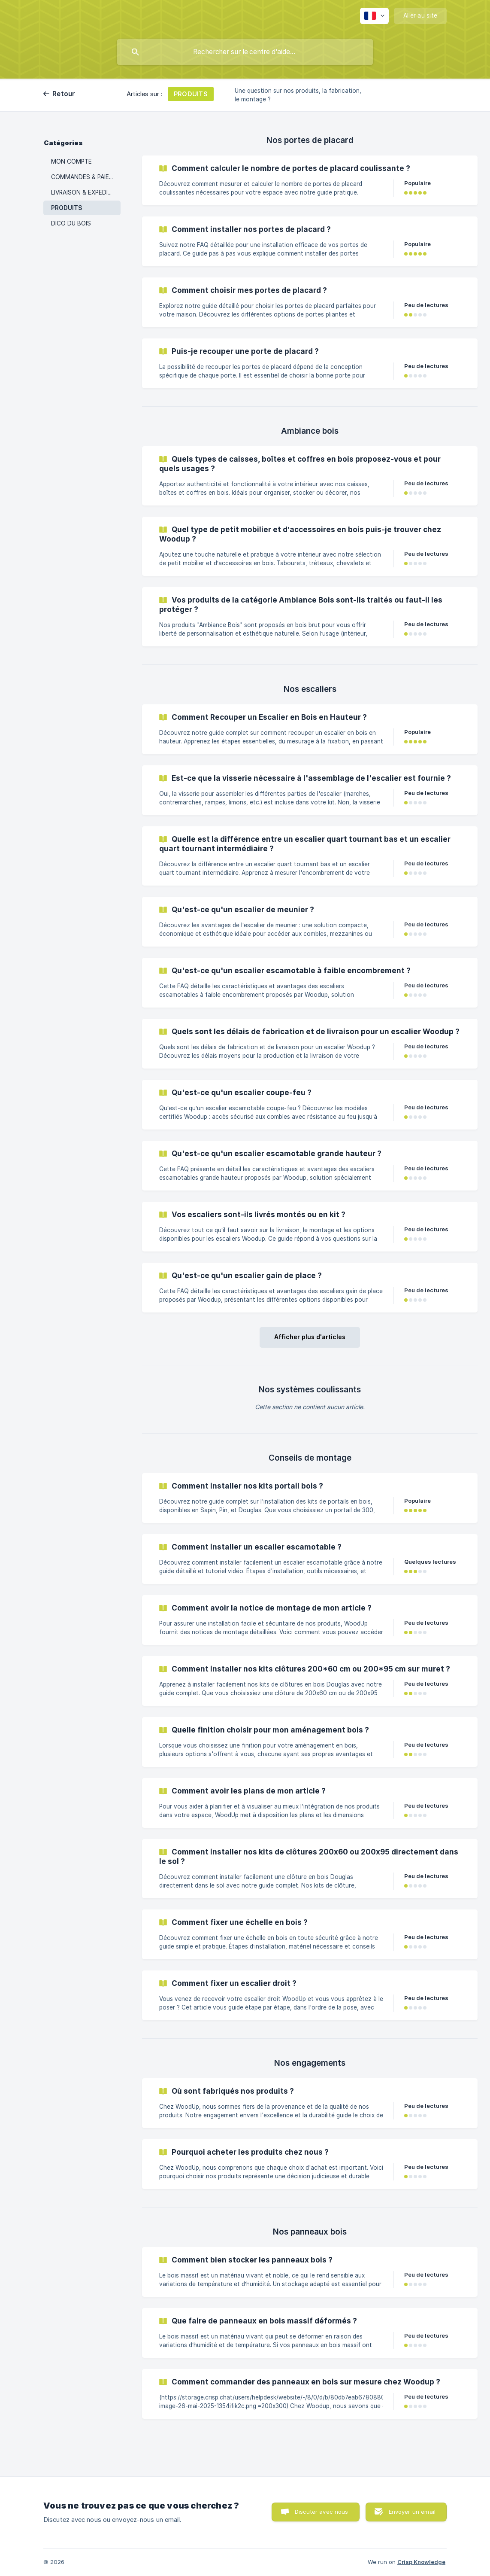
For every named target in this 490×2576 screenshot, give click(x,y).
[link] (310, 180)
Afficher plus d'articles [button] (309, 1336)
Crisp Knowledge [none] (421, 2561)
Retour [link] (64, 94)
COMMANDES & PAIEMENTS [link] (86, 177)
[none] (374, 16)
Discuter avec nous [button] (321, 2511)
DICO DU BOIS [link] (71, 223)
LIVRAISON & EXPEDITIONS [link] (86, 192)
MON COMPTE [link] (71, 161)
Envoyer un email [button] (412, 2511)
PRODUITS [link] (66, 207)
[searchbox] (245, 52)
